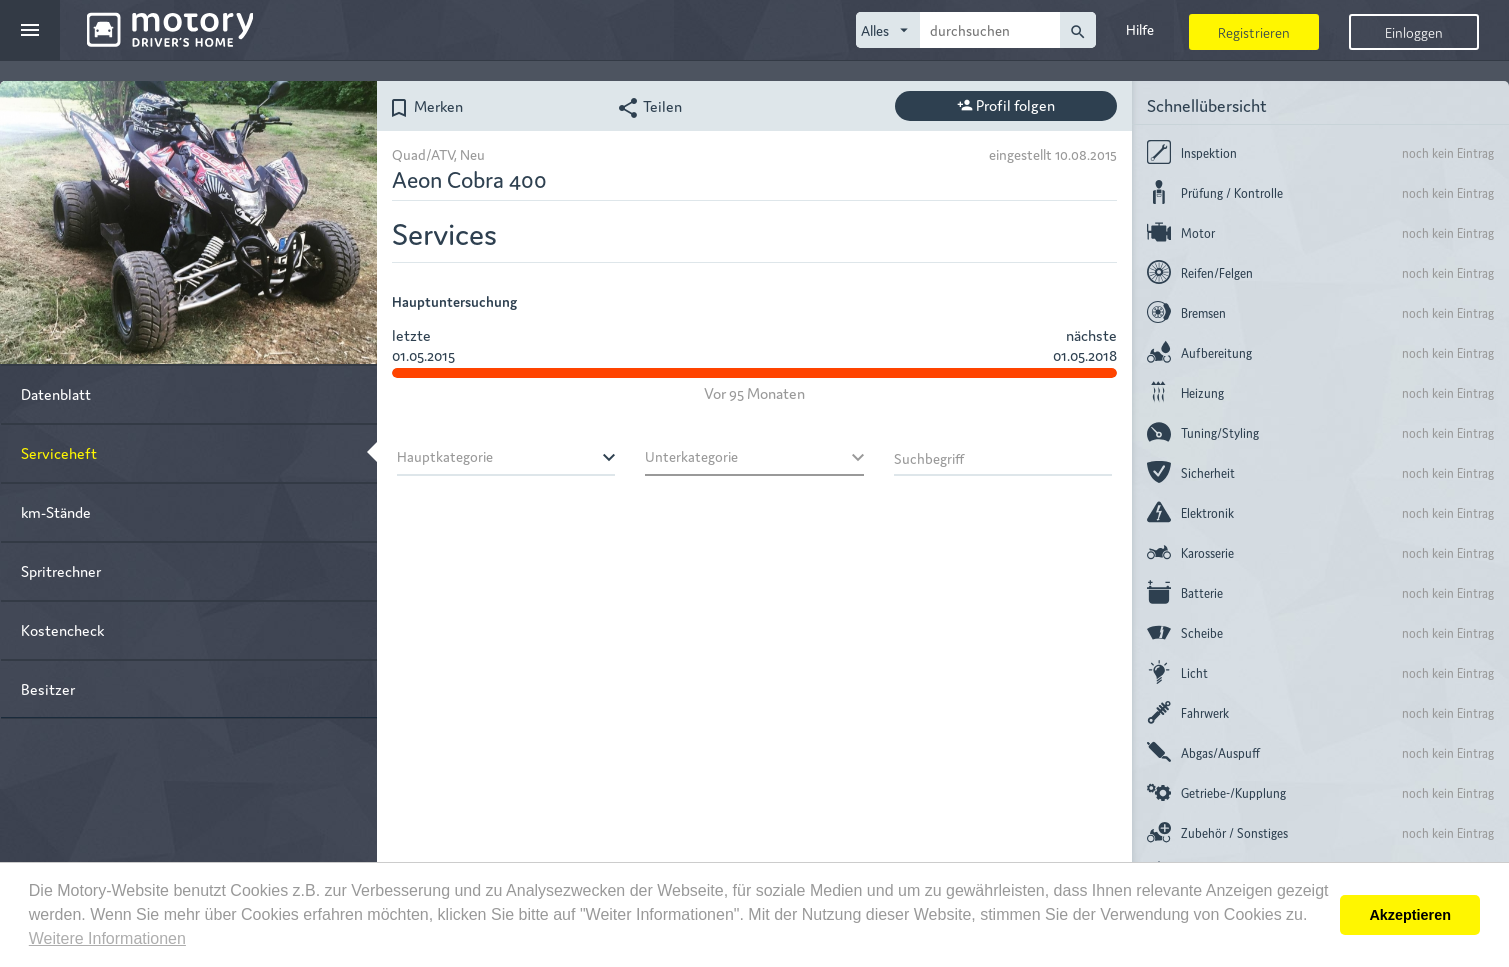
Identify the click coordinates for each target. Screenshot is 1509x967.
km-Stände (56, 511)
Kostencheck (62, 629)
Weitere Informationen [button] (107, 938)
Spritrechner (61, 570)
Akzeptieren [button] (1410, 915)
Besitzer (48, 688)
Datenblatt (56, 393)
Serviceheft (59, 452)
